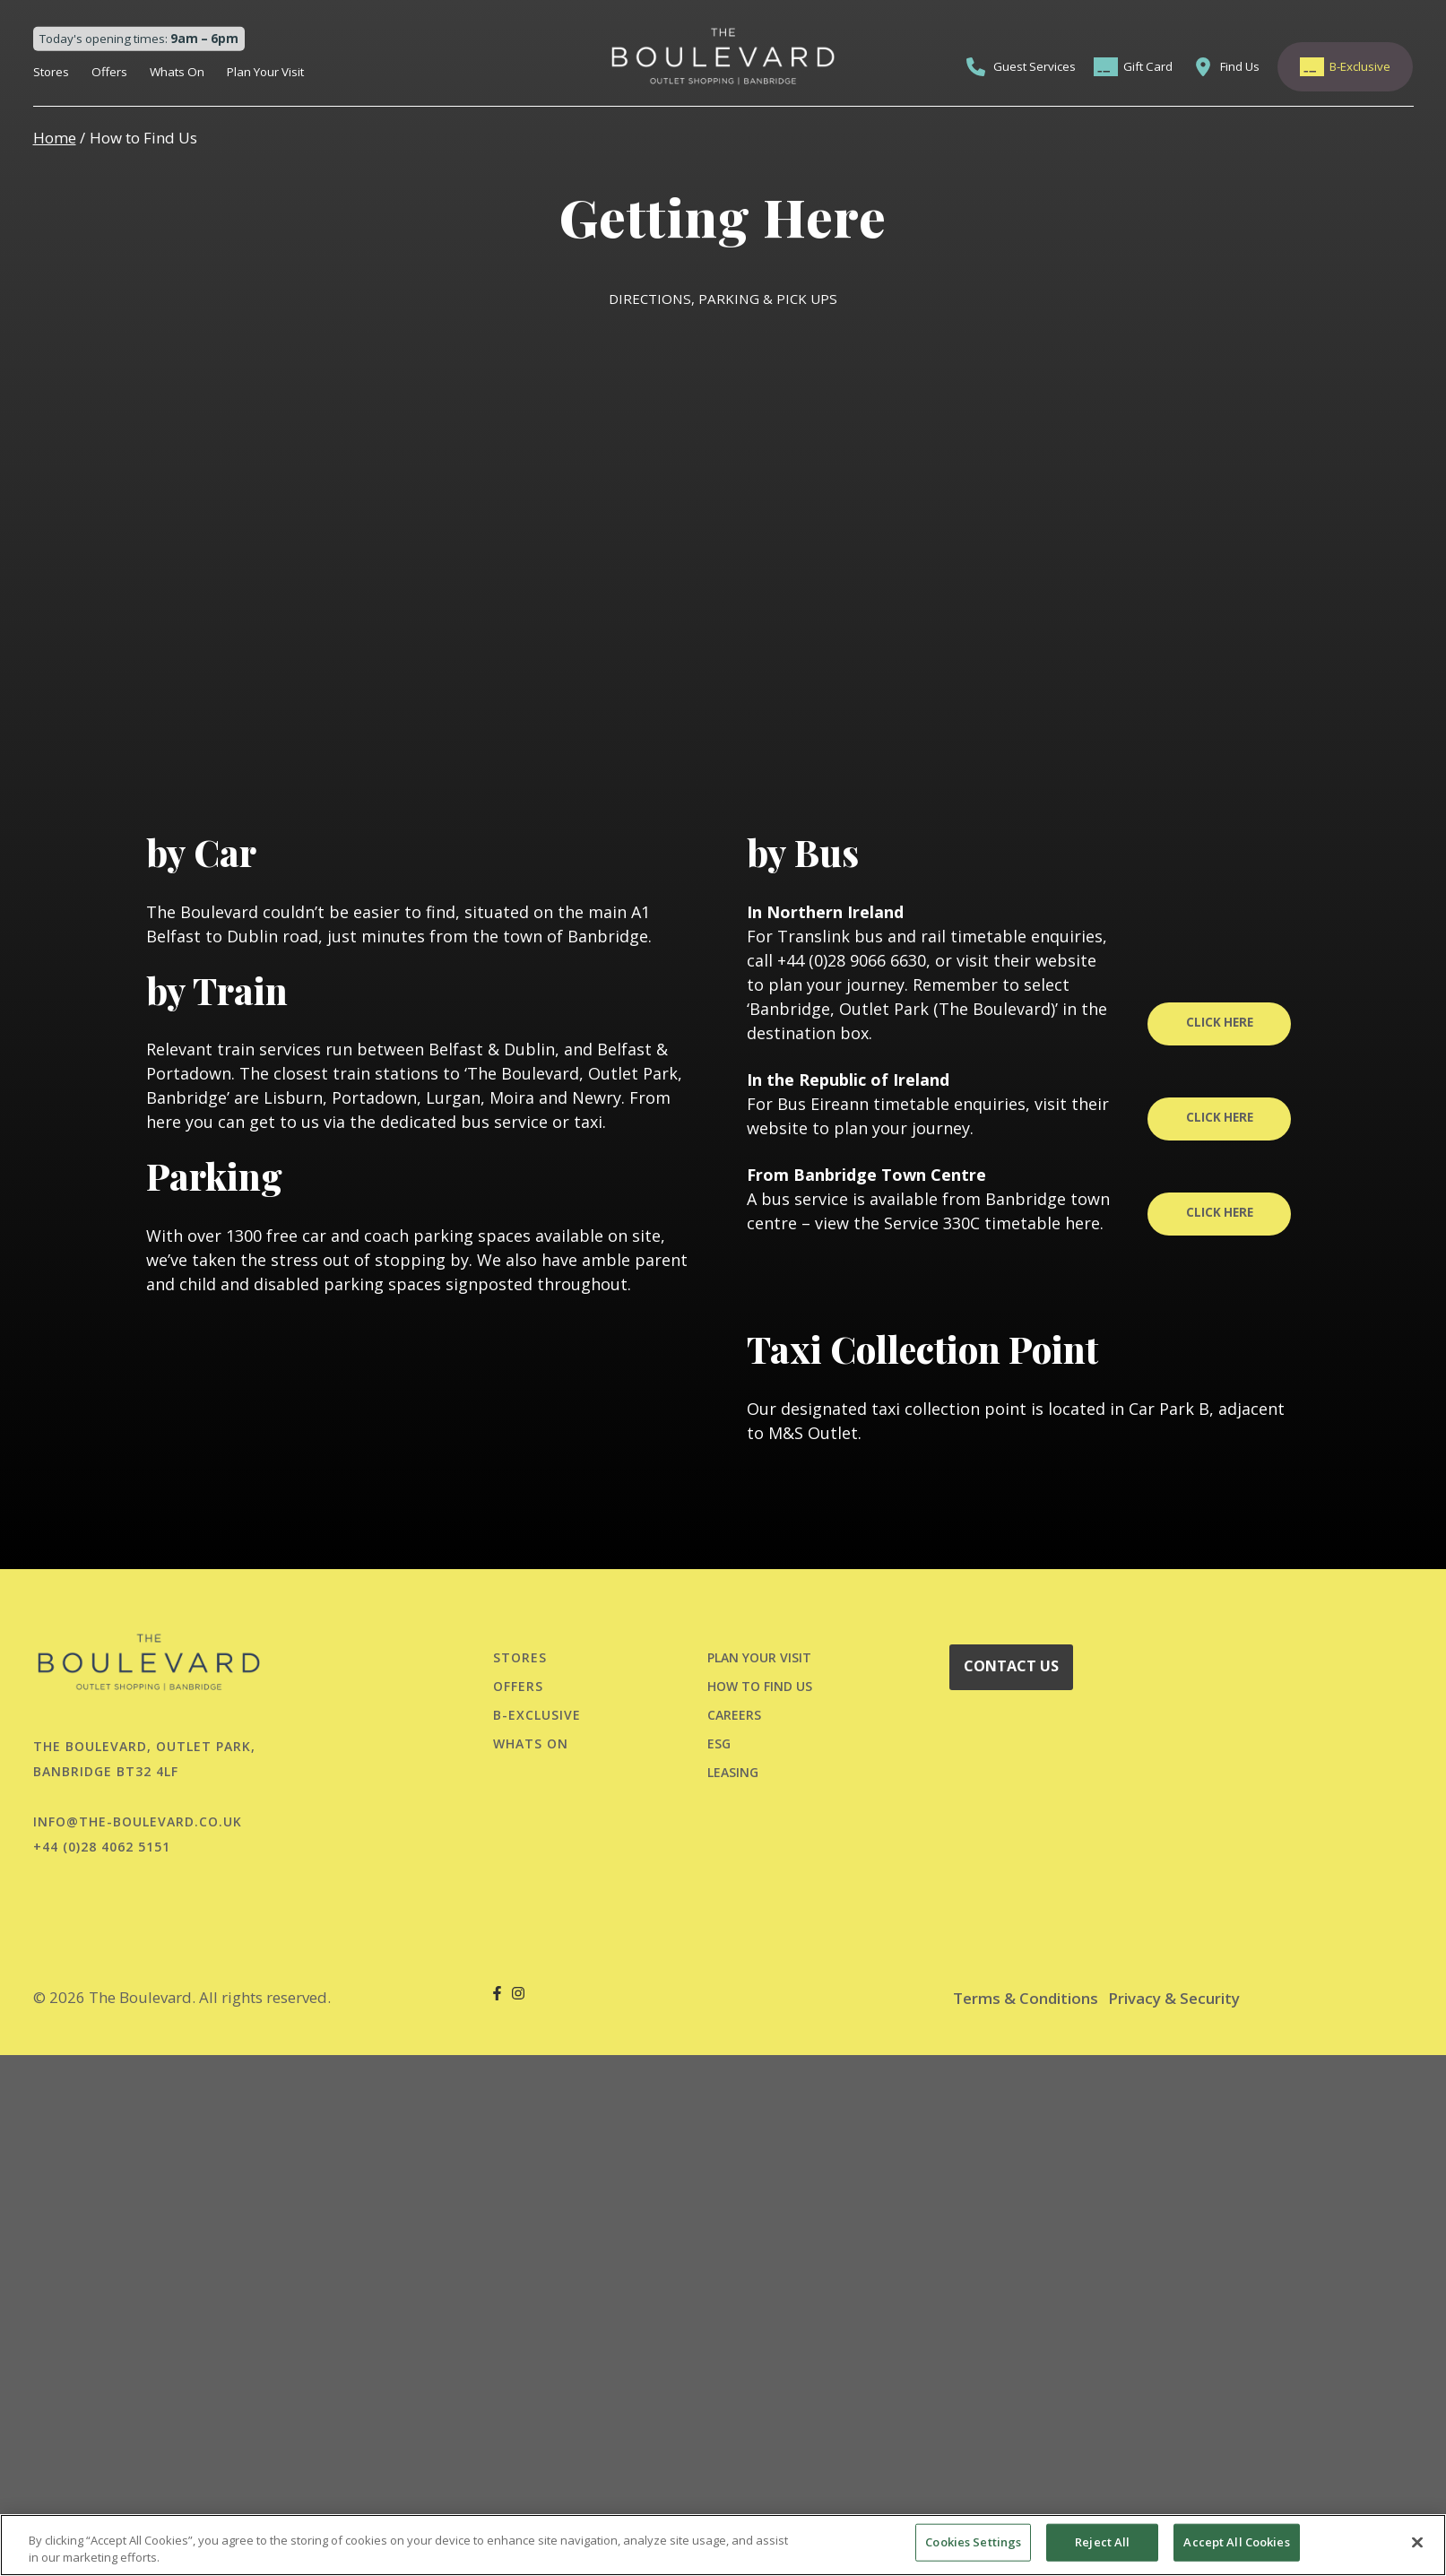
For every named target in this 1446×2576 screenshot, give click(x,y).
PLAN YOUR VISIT (759, 1657)
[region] (723, 2545)
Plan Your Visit (265, 72)
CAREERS (734, 1714)
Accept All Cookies (1236, 2542)
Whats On (177, 72)
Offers (109, 72)
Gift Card (1148, 66)
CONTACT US (1011, 1666)
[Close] (1417, 2543)
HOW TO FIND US (759, 1686)
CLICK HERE (1219, 1022)
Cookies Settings (973, 2542)
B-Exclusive (1359, 66)
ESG (719, 1743)
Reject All (1102, 2542)
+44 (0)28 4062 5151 (101, 1846)
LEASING (732, 1772)
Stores (51, 72)
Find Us (1240, 66)
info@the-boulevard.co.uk (137, 1821)
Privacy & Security (1174, 1998)
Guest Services (1034, 66)
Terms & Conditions (1025, 1998)
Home (54, 137)
